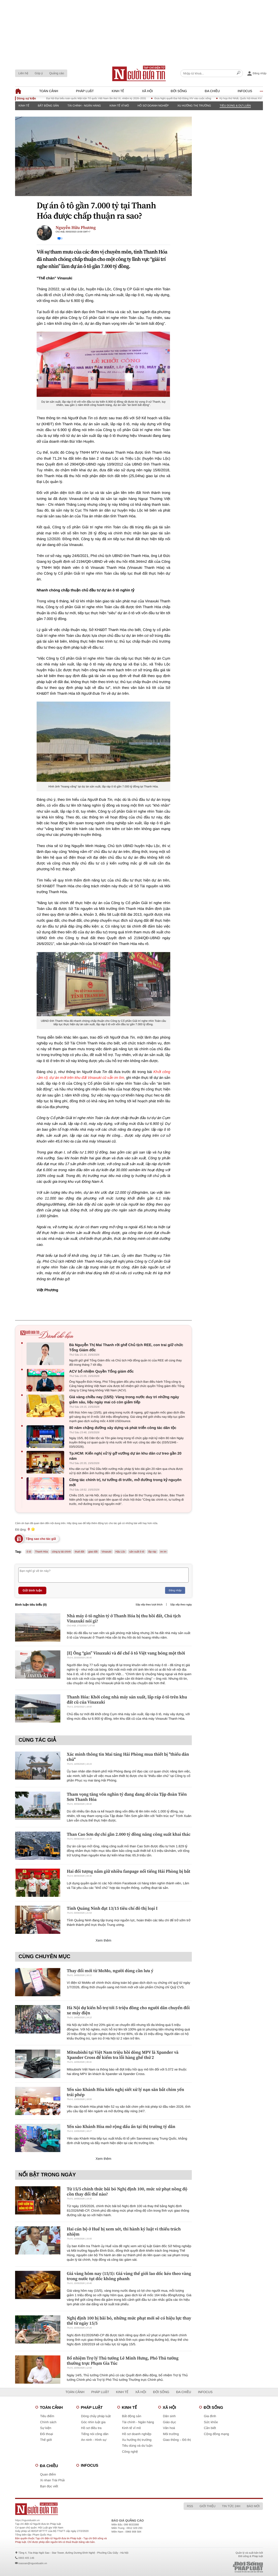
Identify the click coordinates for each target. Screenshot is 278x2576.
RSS (190, 2506)
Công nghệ (130, 2452)
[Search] (238, 73)
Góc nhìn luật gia (93, 2422)
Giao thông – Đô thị (177, 2440)
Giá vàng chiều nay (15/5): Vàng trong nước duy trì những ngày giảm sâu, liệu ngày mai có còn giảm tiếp (124, 1399)
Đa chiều (212, 91)
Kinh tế (118, 91)
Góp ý (39, 73)
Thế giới (46, 2440)
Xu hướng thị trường (194, 105)
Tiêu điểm (47, 2416)
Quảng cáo (56, 73)
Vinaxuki (106, 1551)
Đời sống (179, 91)
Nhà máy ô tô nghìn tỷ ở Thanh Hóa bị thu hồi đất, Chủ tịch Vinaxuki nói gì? (124, 1618)
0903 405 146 (26, 2557)
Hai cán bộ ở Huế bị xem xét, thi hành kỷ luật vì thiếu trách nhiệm (124, 2231)
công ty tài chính (61, 1551)
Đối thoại (46, 2434)
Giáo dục (169, 2422)
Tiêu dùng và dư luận (137, 2446)
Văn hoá (169, 2428)
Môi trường (171, 2434)
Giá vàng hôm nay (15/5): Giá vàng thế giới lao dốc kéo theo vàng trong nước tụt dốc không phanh (129, 2276)
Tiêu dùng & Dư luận (235, 105)
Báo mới (253, 2506)
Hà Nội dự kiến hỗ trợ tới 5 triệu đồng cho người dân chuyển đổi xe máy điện (128, 2010)
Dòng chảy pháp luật (96, 2416)
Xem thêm (103, 1940)
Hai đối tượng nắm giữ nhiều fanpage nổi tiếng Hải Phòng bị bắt (128, 1871)
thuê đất (79, 1551)
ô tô (29, 1551)
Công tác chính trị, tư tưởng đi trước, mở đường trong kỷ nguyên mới (125, 1482)
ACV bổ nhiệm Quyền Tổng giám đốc (101, 1371)
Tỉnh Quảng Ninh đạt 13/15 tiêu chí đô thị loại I (112, 1908)
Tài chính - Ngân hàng (84, 105)
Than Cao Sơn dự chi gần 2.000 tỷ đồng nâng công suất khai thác (129, 1834)
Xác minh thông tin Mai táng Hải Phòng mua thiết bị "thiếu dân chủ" (128, 1757)
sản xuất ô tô (136, 1551)
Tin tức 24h (231, 2506)
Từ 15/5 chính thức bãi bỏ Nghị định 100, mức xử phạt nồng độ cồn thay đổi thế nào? (127, 2191)
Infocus (245, 91)
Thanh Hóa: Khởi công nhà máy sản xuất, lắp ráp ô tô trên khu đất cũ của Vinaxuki (127, 1699)
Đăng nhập (175, 1590)
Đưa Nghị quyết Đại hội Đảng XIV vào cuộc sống (190, 98)
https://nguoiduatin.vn (27, 2520)
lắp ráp (152, 1551)
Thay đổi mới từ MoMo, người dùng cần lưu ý (110, 1970)
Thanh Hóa (41, 1551)
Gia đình (210, 2416)
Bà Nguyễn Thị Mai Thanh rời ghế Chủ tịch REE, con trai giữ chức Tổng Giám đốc (126, 1347)
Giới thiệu (208, 2506)
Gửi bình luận (32, 1590)
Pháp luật (85, 91)
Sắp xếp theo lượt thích (149, 1604)
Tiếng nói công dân (94, 2434)
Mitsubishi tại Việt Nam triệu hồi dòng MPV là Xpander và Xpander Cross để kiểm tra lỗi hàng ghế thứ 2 (122, 2055)
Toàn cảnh (48, 91)
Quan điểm (48, 2474)
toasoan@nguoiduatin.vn (32, 2563)
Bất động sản (48, 105)
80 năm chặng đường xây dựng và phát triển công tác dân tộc (122, 1428)
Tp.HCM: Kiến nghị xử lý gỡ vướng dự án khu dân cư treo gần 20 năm (125, 1456)
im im (163, 1551)
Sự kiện (45, 2428)
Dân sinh (169, 2416)
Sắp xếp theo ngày (181, 1604)
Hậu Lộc (120, 1551)
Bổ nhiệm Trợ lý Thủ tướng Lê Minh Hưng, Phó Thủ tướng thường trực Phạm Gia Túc (122, 2360)
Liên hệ (23, 73)
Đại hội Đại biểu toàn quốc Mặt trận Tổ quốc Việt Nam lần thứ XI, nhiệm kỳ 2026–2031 (103, 98)
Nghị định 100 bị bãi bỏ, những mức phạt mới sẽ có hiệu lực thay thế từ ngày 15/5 (129, 2320)
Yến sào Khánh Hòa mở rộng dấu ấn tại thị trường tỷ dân (121, 2126)
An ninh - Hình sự (93, 2440)
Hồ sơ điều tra (91, 2428)
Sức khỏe (211, 2422)
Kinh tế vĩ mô (119, 105)
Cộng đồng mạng (216, 2434)
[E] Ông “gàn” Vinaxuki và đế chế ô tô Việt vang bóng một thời (126, 1653)
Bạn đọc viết (49, 2486)
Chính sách (48, 2422)
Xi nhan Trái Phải (52, 2480)
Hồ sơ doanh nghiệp (153, 105)
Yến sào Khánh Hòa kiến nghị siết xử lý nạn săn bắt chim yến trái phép (125, 2092)
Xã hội (147, 91)
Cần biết (210, 2428)
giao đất (93, 1551)
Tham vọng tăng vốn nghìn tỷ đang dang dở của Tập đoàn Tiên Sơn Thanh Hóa (127, 1797)
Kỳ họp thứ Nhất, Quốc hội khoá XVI (248, 98)
